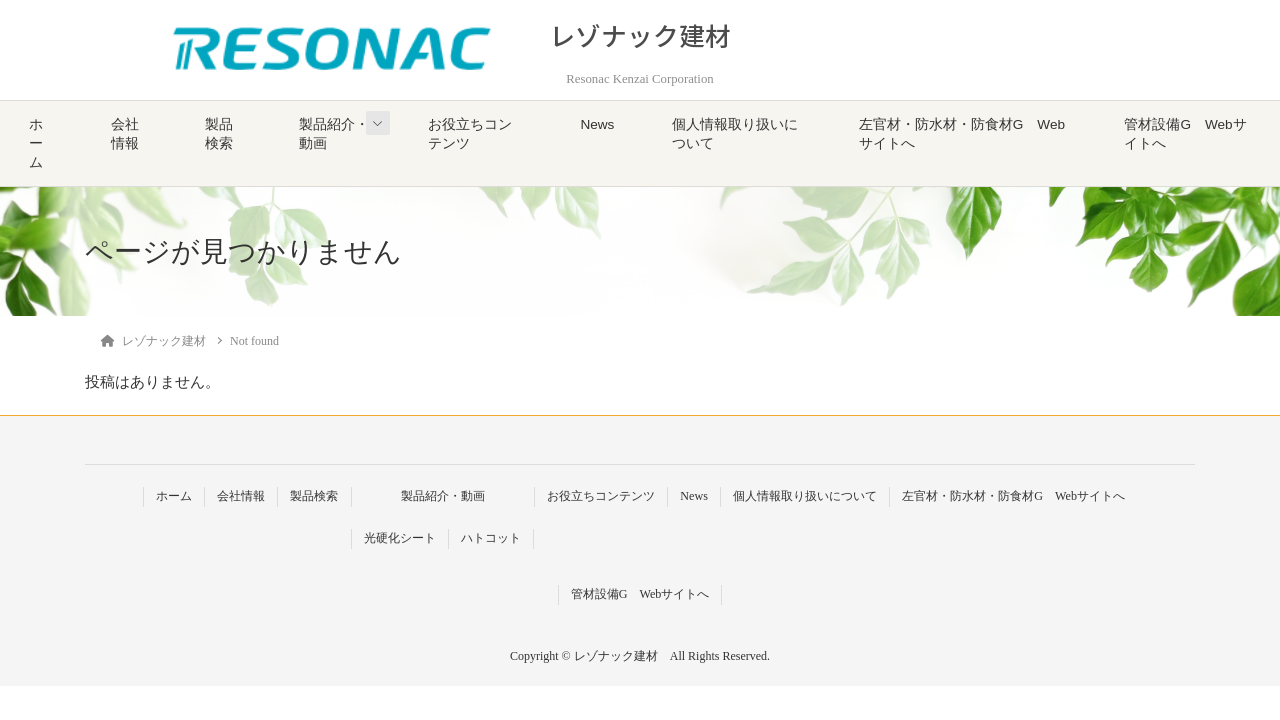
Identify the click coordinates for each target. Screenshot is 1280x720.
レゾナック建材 (640, 35)
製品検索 (219, 134)
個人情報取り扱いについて (735, 134)
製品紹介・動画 (334, 134)
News (597, 124)
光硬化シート (400, 538)
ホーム (36, 143)
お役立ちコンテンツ (470, 134)
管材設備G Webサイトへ (1185, 134)
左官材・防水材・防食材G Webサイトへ (962, 134)
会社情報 (125, 134)
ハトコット (491, 538)
